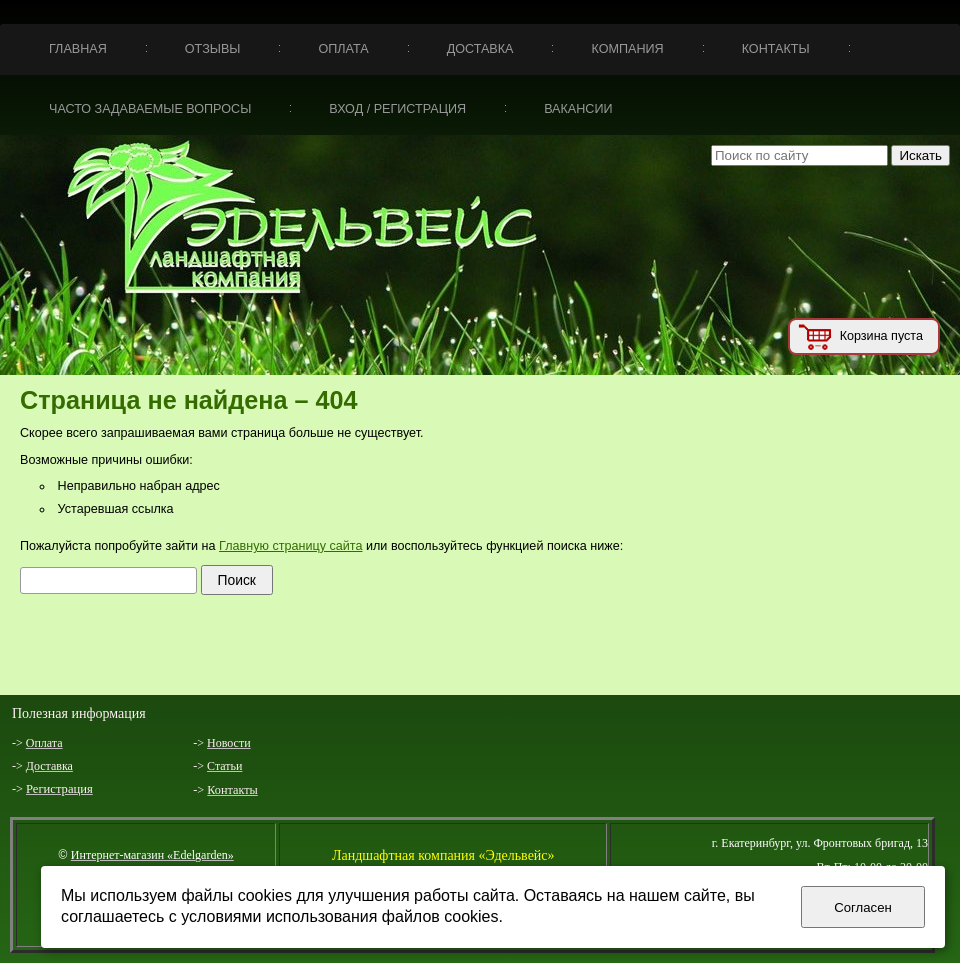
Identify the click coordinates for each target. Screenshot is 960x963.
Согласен (863, 907)
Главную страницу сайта (290, 546)
